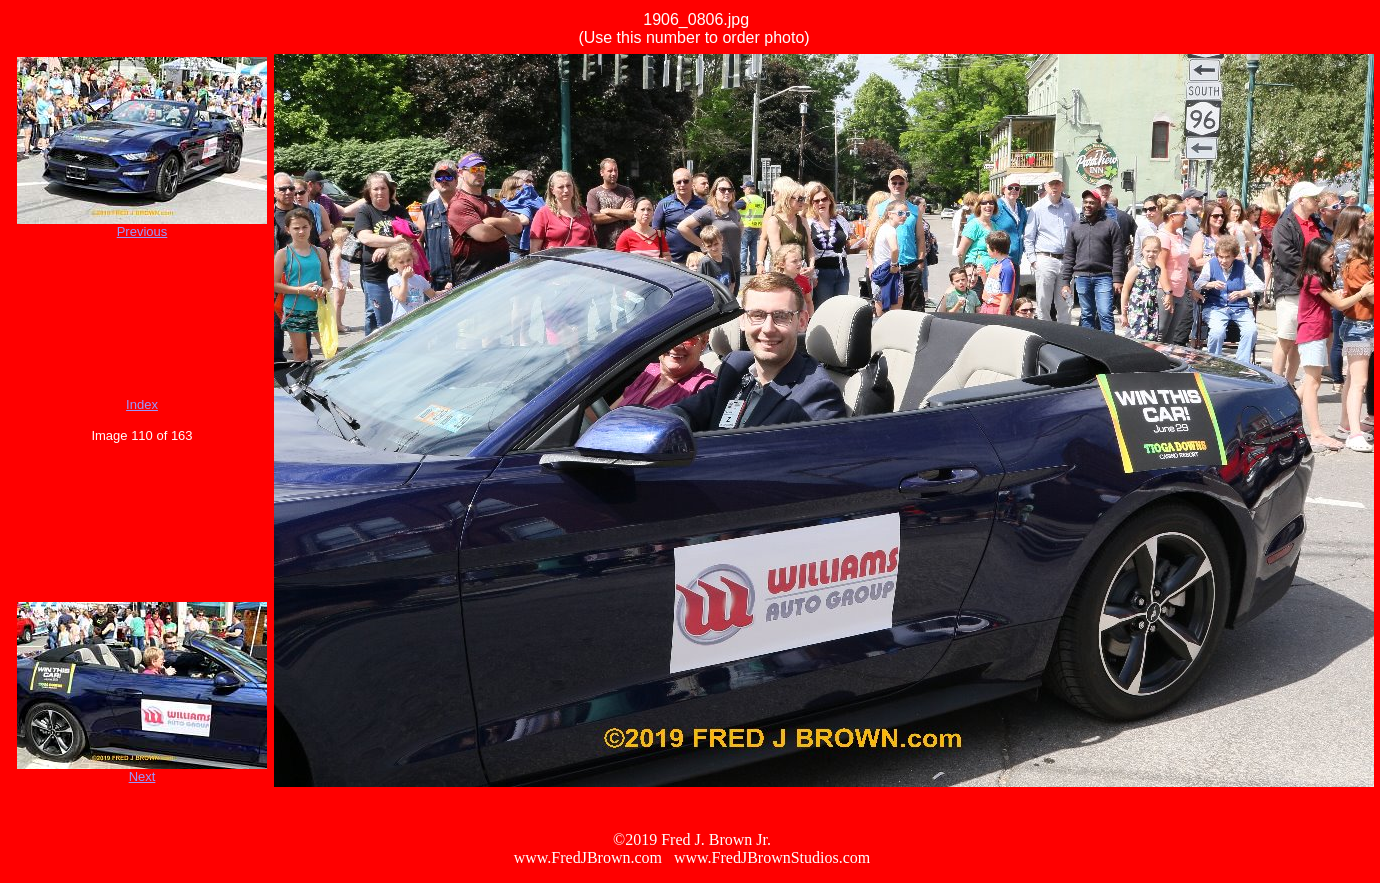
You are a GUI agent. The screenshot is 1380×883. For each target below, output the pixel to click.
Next (142, 776)
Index (142, 404)
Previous (142, 231)
